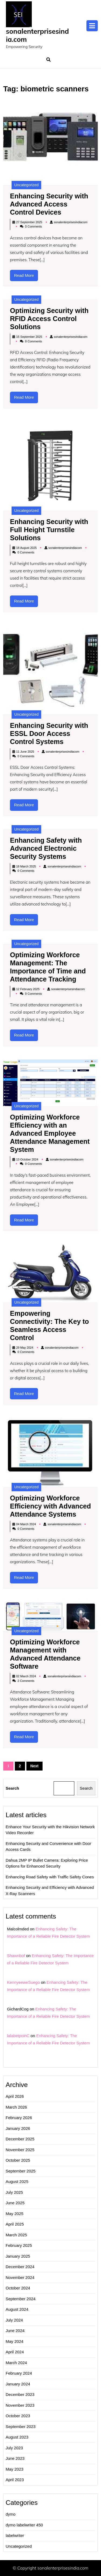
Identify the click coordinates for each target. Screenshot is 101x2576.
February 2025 (19, 2245)
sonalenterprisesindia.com (37, 35)
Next (34, 1766)
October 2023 (18, 2415)
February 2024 (19, 2373)
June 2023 (15, 2458)
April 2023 (15, 2479)
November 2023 (20, 2405)
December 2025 (20, 2139)
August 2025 (17, 2181)
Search (12, 1788)
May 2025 (14, 2213)
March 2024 (16, 2362)
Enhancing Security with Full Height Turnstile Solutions (49, 530)
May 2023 (14, 2469)
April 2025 (15, 2224)
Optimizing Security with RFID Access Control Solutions (49, 318)
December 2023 (20, 2394)
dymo (11, 2514)
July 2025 (14, 2192)
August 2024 (17, 2309)
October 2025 (18, 2160)
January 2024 (18, 2384)
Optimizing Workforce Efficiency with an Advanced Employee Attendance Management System (50, 1133)
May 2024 (14, 2341)
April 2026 (15, 2096)
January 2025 (18, 2256)
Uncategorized (26, 185)
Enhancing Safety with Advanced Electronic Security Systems (46, 848)
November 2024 (20, 2277)
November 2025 (20, 2149)
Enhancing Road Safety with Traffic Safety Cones (50, 1877)
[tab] (92, 25)
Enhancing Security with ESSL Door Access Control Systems (49, 733)
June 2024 (15, 2330)
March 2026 (16, 2107)
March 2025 (16, 2235)
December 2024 (20, 2266)
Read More (26, 276)
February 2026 (19, 2117)
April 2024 (15, 2352)
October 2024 (18, 2288)
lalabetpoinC (18, 2035)
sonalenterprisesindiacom (71, 222)
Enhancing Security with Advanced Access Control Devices (49, 204)
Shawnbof (16, 1955)
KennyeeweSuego (23, 1982)
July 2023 (14, 2448)
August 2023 (17, 2437)
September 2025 (21, 2171)
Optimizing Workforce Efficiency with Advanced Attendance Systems (50, 1506)
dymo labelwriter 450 (24, 2525)
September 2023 (21, 2426)
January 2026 (18, 2128)
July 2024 (14, 2320)
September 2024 (21, 2298)
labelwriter (15, 2535)
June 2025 (15, 2202)
